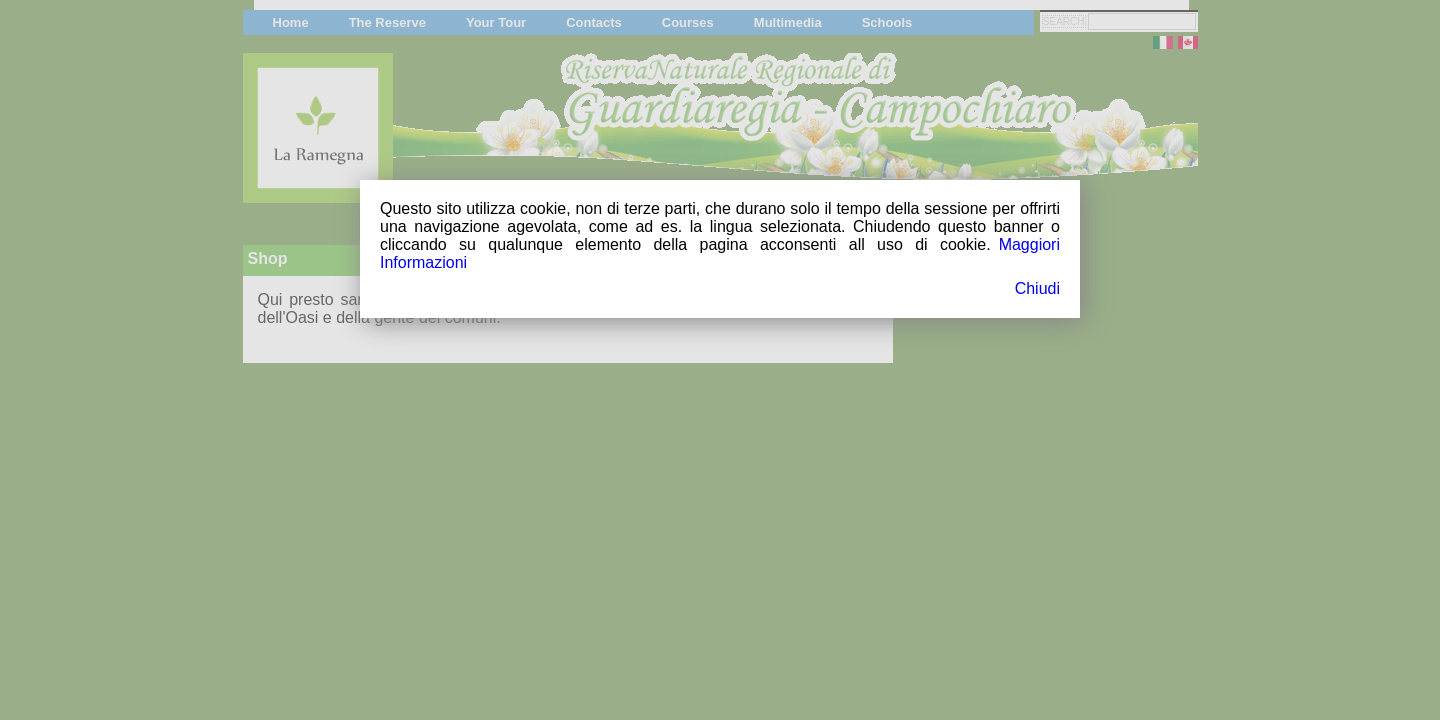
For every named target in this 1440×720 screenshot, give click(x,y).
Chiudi (1037, 288)
